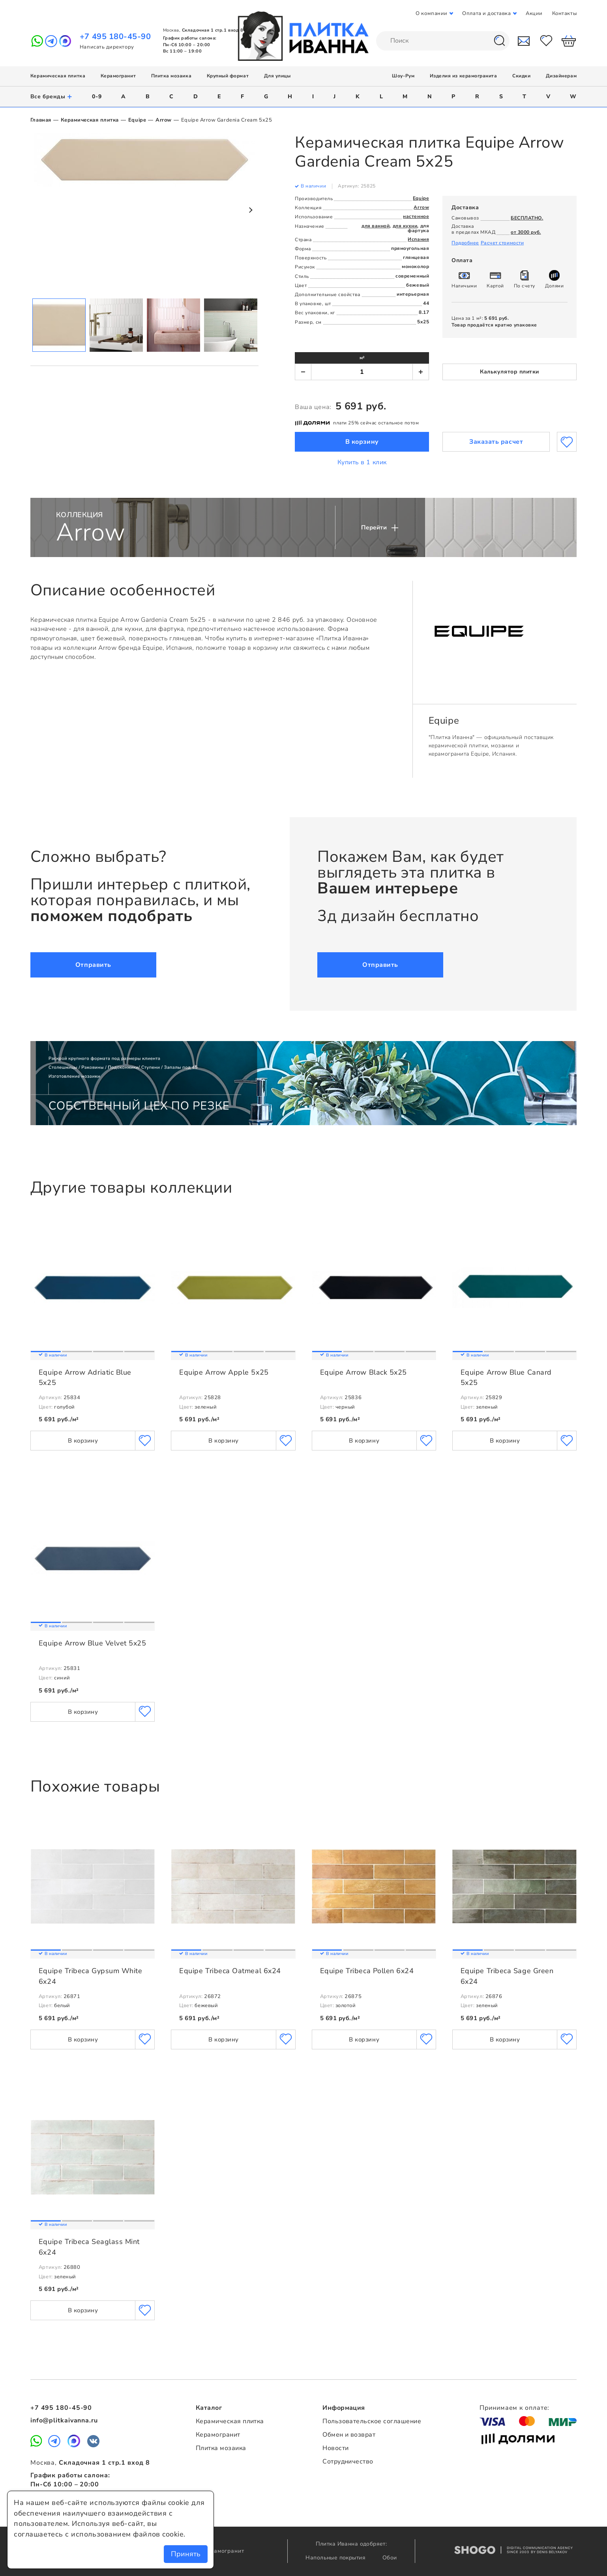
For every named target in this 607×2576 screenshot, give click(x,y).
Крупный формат (228, 76)
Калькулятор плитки (509, 371)
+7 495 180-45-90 (115, 36)
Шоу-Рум (403, 76)
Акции (534, 13)
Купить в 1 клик (362, 462)
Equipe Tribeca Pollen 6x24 (367, 1971)
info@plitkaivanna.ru (64, 2420)
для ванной (376, 226)
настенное (416, 216)
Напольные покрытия (336, 2557)
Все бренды (51, 96)
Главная (40, 120)
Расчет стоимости (502, 243)
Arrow (163, 120)
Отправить (93, 965)
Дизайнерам (561, 76)
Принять (185, 2554)
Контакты (564, 13)
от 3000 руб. (526, 232)
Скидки (521, 76)
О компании (431, 13)
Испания (418, 239)
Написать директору (107, 47)
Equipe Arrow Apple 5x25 (223, 1372)
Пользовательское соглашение (371, 2421)
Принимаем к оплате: (514, 2407)
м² (362, 358)
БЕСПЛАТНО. (527, 218)
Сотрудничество (347, 2461)
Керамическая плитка (57, 76)
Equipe (137, 120)
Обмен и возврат (348, 2434)
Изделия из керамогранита (463, 76)
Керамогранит (118, 76)
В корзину (362, 441)
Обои (389, 2557)
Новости (335, 2448)
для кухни (405, 226)
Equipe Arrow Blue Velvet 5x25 (92, 1643)
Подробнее (465, 243)
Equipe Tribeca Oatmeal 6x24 (230, 1971)
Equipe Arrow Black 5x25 (363, 1372)
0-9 (96, 96)
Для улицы (277, 76)
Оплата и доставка (486, 13)
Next (250, 210)
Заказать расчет (496, 441)
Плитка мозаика (171, 76)
